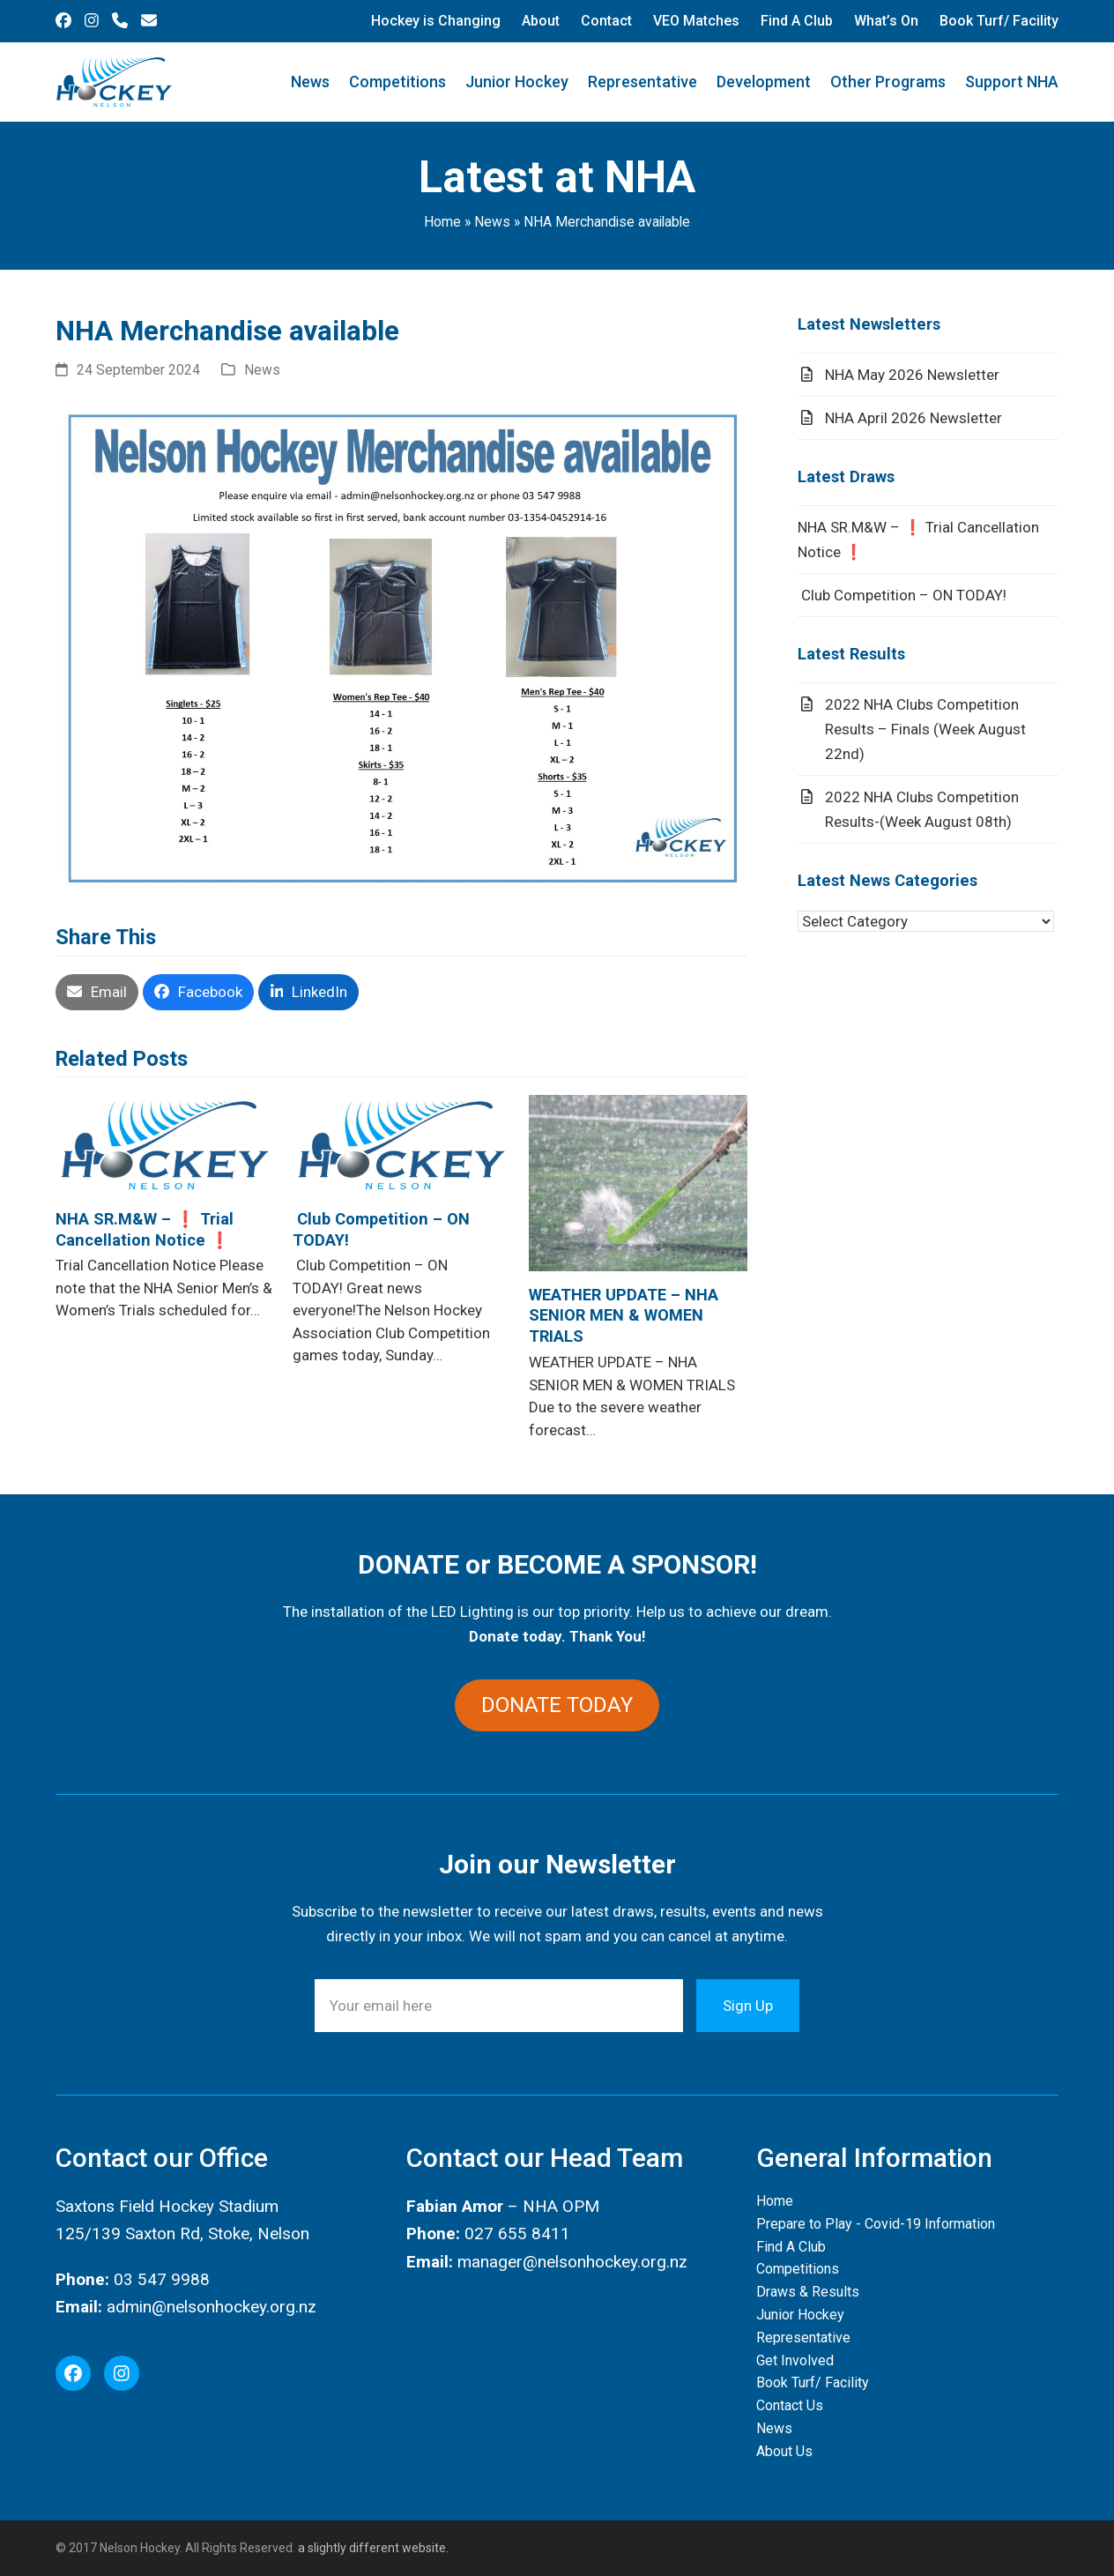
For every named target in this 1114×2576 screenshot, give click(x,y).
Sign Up (748, 2005)
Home (442, 221)
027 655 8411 (517, 2233)
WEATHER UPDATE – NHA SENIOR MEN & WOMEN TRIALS (623, 1315)
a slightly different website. (372, 2548)
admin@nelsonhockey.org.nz (211, 2307)
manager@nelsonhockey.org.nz (572, 2262)
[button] (97, 992)
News (492, 221)
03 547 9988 (162, 2279)
